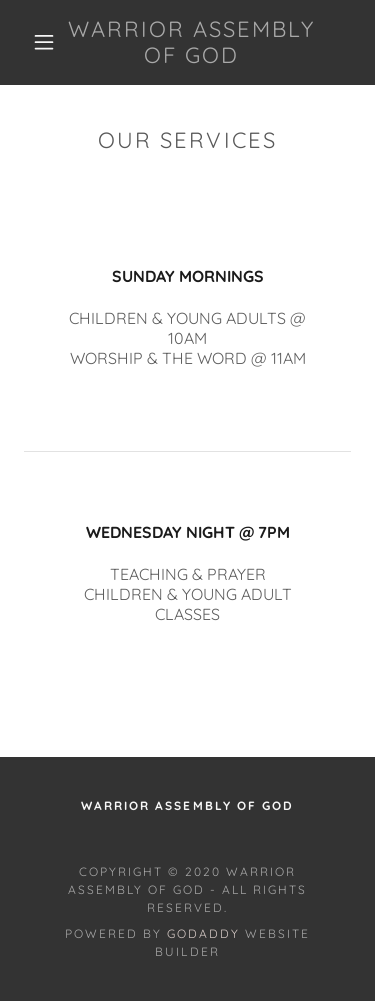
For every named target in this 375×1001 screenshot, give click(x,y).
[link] (191, 42)
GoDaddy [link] (203, 933)
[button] (44, 42)
